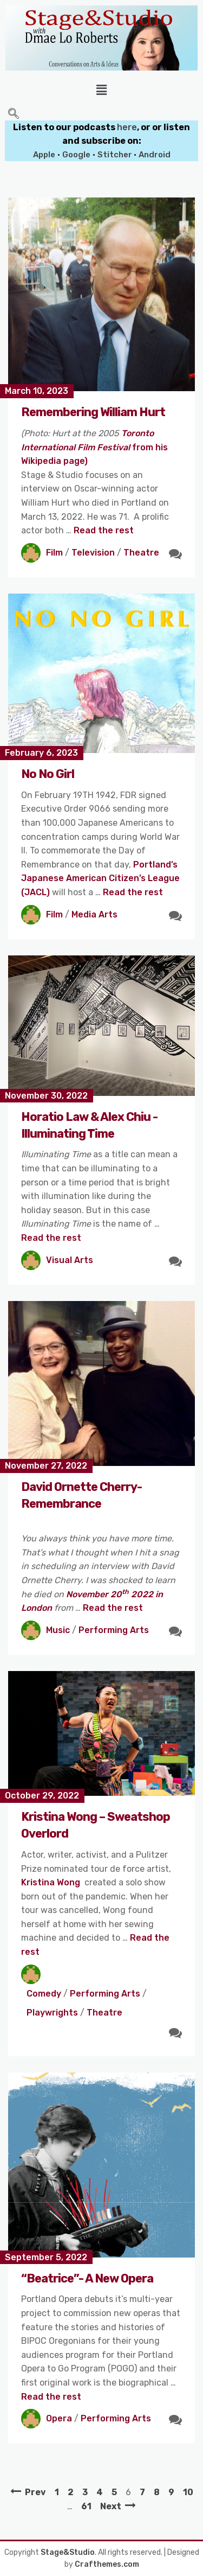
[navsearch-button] (13, 114)
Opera (59, 2418)
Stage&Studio (68, 2552)
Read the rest (104, 530)
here (127, 127)
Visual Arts (69, 1260)
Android (155, 155)
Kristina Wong (50, 1882)
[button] (101, 90)
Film (54, 552)
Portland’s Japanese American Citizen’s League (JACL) (100, 878)
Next (110, 2506)
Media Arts (94, 914)
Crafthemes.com (107, 2564)
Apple (44, 155)
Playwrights (52, 2012)
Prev (35, 2492)
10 (188, 2492)
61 (86, 2506)
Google (76, 155)
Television (93, 552)
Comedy (44, 1993)
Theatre (141, 552)
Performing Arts (113, 1630)
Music (58, 1630)
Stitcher (115, 155)
